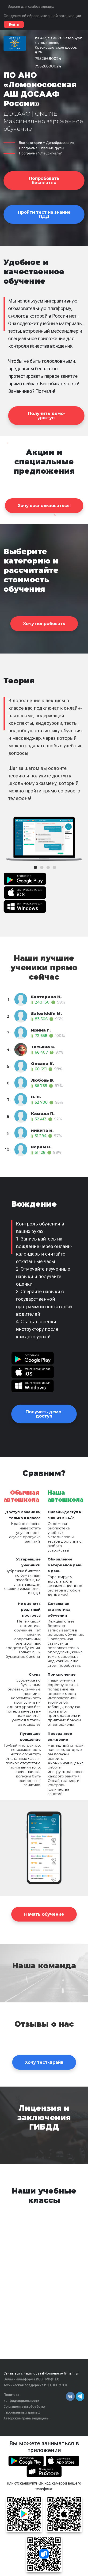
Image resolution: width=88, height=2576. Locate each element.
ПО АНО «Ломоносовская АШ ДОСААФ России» (40, 89)
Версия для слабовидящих (31, 6)
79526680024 (48, 58)
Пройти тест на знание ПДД (44, 214)
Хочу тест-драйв (44, 2062)
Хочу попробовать (44, 623)
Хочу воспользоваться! (44, 505)
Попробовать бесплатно (44, 180)
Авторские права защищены (26, 2418)
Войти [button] (14, 24)
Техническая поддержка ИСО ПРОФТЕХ (35, 2385)
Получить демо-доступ (46, 415)
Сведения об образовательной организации (42, 16)
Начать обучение (44, 1914)
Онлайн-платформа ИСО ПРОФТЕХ (31, 2379)
